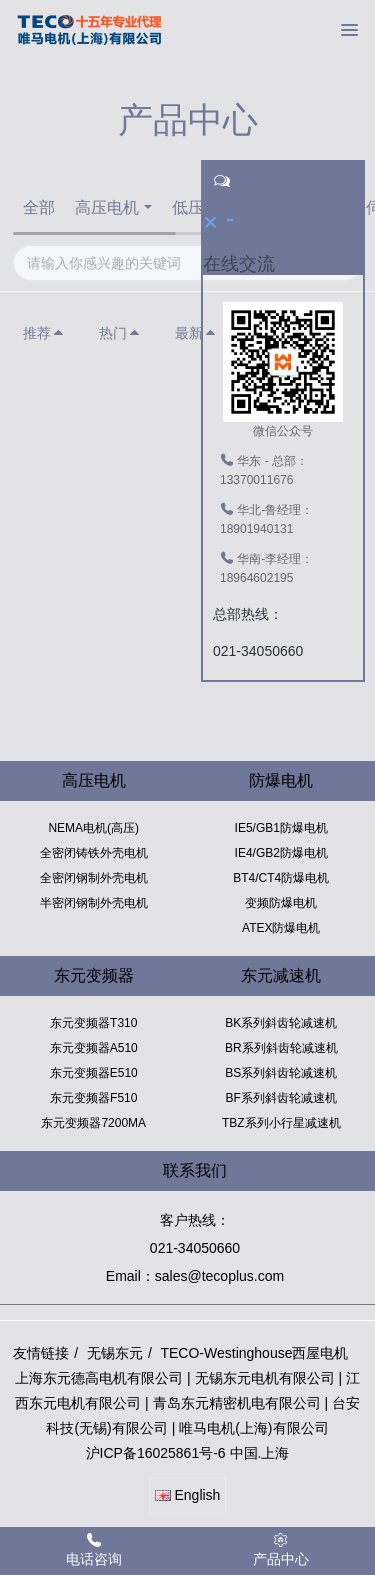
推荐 (44, 333)
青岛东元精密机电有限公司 (237, 1403)
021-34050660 (195, 1248)
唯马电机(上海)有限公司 (253, 1428)
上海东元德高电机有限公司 (99, 1378)
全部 (39, 207)
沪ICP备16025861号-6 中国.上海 (188, 1453)
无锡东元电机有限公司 (265, 1378)
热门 (120, 333)
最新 (196, 333)
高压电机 (107, 207)
